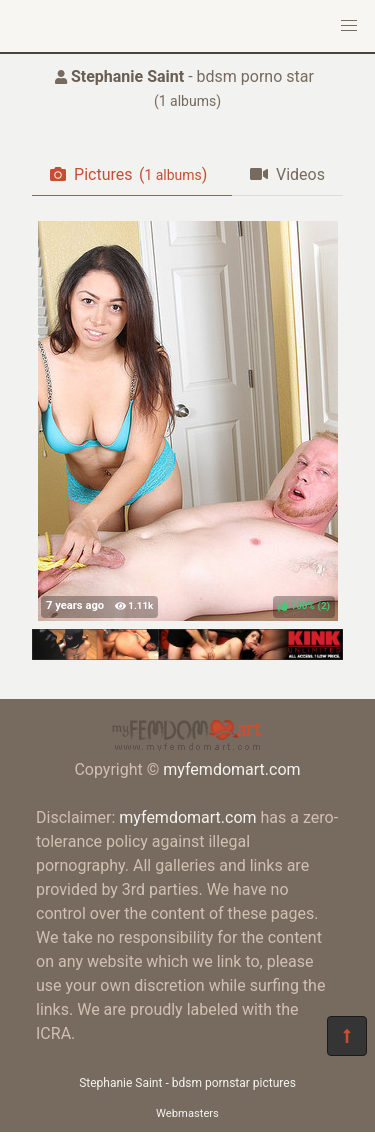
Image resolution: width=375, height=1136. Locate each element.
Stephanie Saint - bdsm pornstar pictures (187, 1083)
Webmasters (187, 1113)
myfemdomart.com (231, 769)
